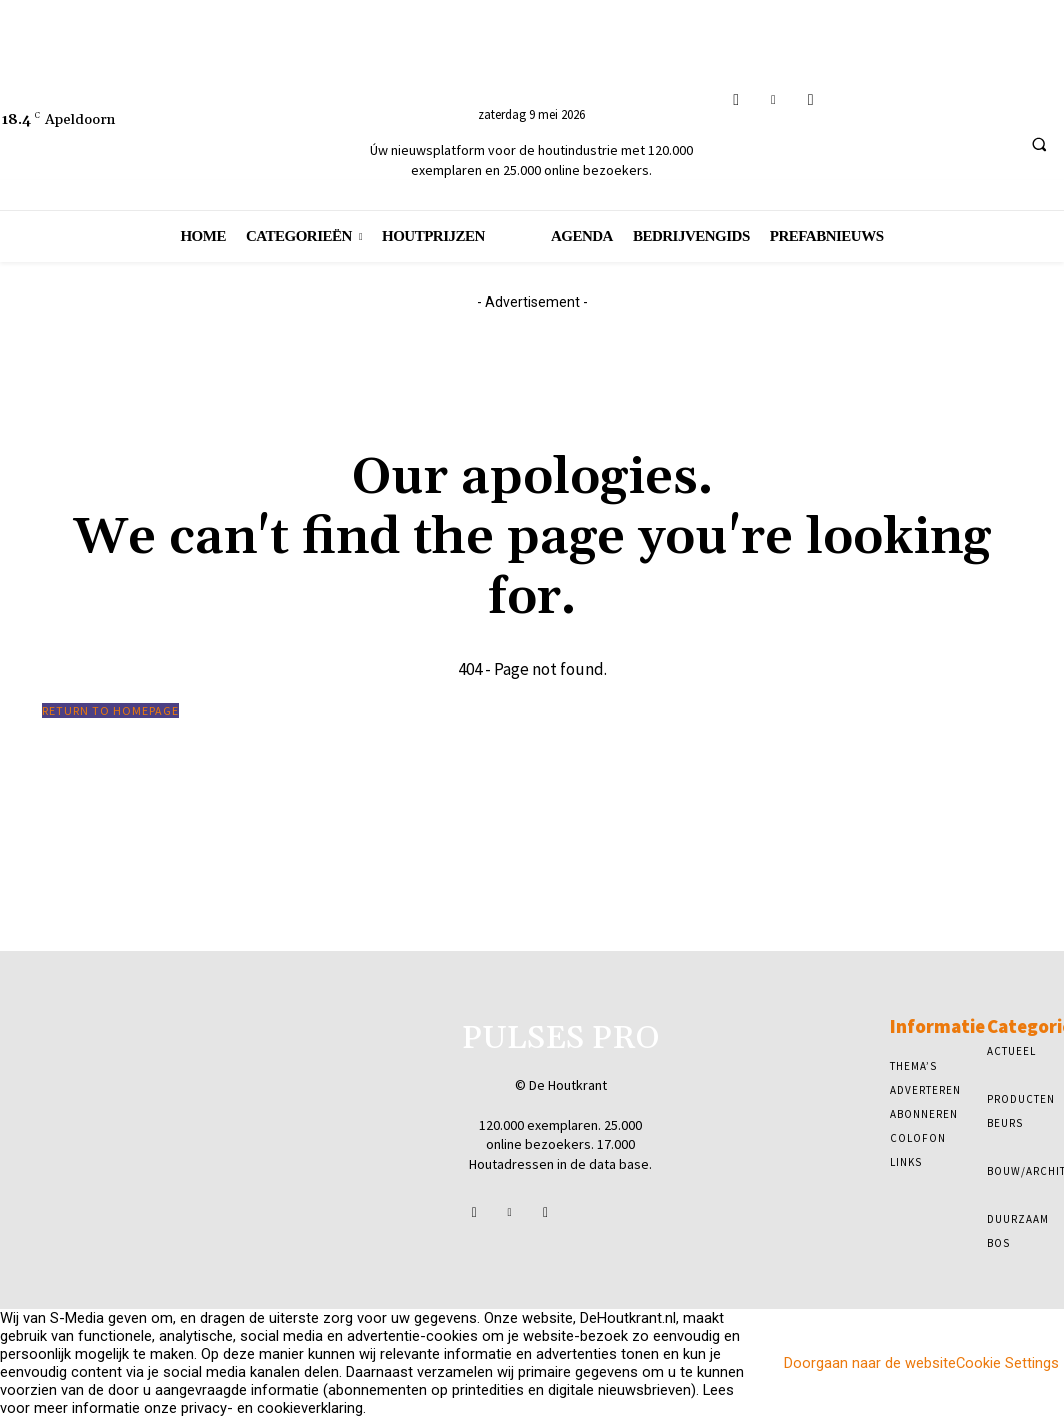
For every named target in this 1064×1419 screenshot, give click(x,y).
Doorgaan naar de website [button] (870, 1344)
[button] (1039, 144)
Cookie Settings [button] (1007, 1344)
